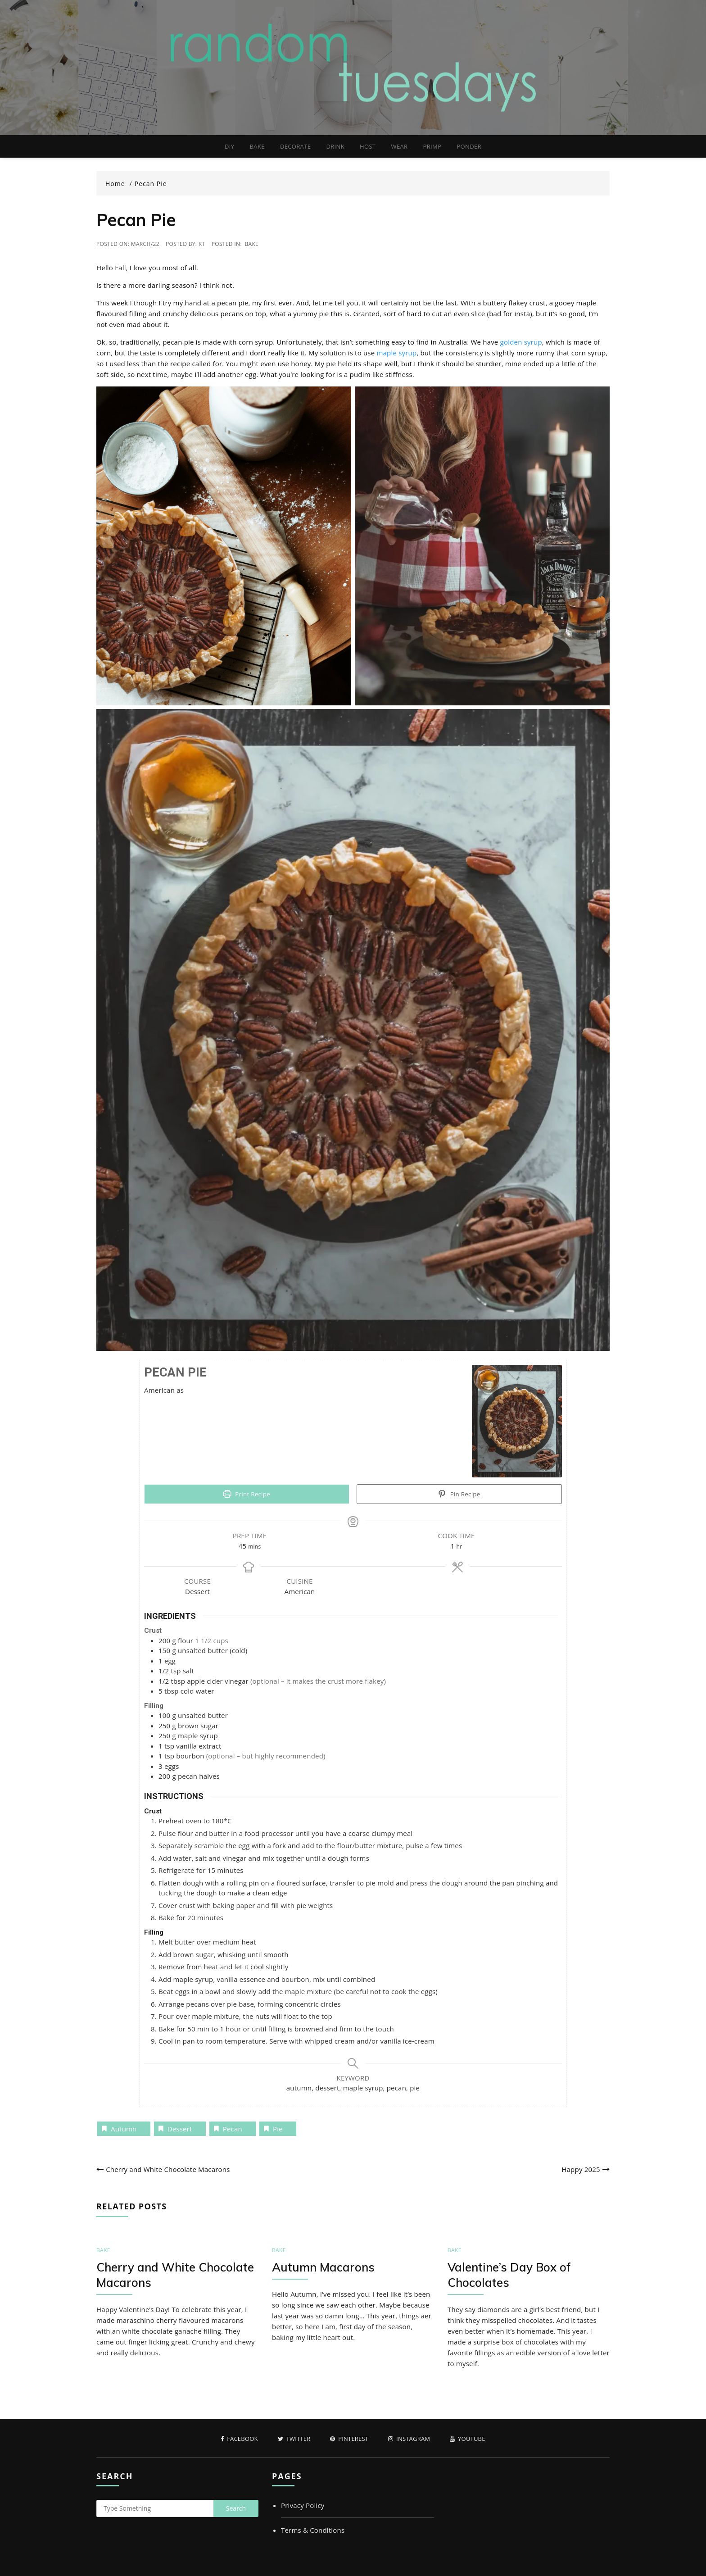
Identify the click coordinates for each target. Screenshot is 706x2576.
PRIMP (432, 146)
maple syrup (396, 352)
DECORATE (295, 146)
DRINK (335, 146)
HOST (368, 146)
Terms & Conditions (312, 2530)
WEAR (399, 146)
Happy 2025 (580, 2169)
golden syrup (521, 341)
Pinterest (349, 2439)
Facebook (239, 2439)
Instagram (409, 2439)
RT (202, 244)
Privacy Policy (302, 2505)
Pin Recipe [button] (459, 1494)
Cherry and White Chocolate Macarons (168, 2169)
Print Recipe (246, 1494)
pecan (232, 2128)
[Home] (118, 184)
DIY (229, 146)
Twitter (294, 2439)
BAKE (257, 146)
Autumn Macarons (323, 2267)
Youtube (467, 2439)
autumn (124, 2128)
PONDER (469, 146)
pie (278, 2128)
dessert (179, 2128)
